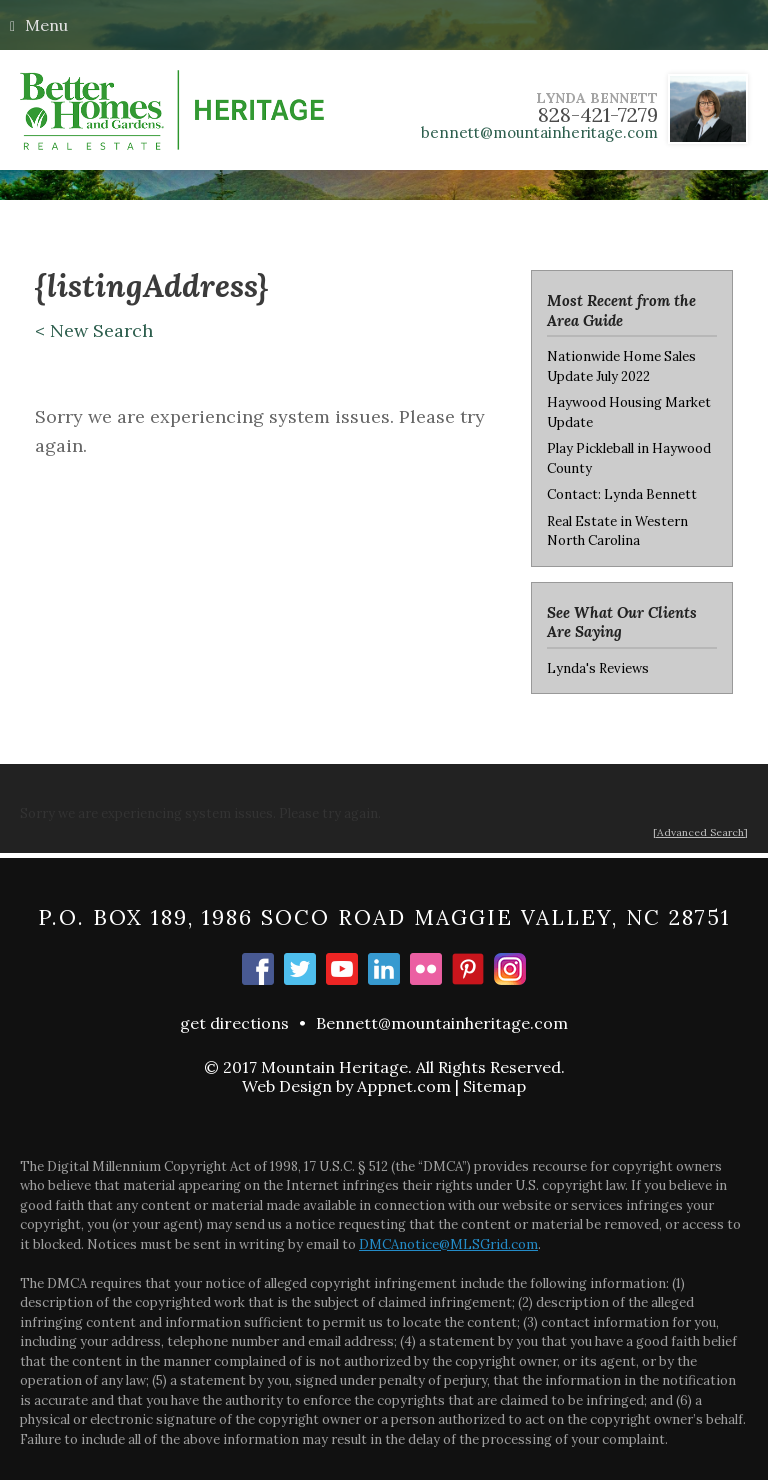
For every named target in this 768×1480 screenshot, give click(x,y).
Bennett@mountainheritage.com (442, 1023)
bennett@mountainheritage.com (539, 132)
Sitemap (494, 1086)
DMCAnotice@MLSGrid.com (448, 1244)
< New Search (94, 330)
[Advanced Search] (700, 832)
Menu (39, 25)
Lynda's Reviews (598, 668)
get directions (234, 1023)
